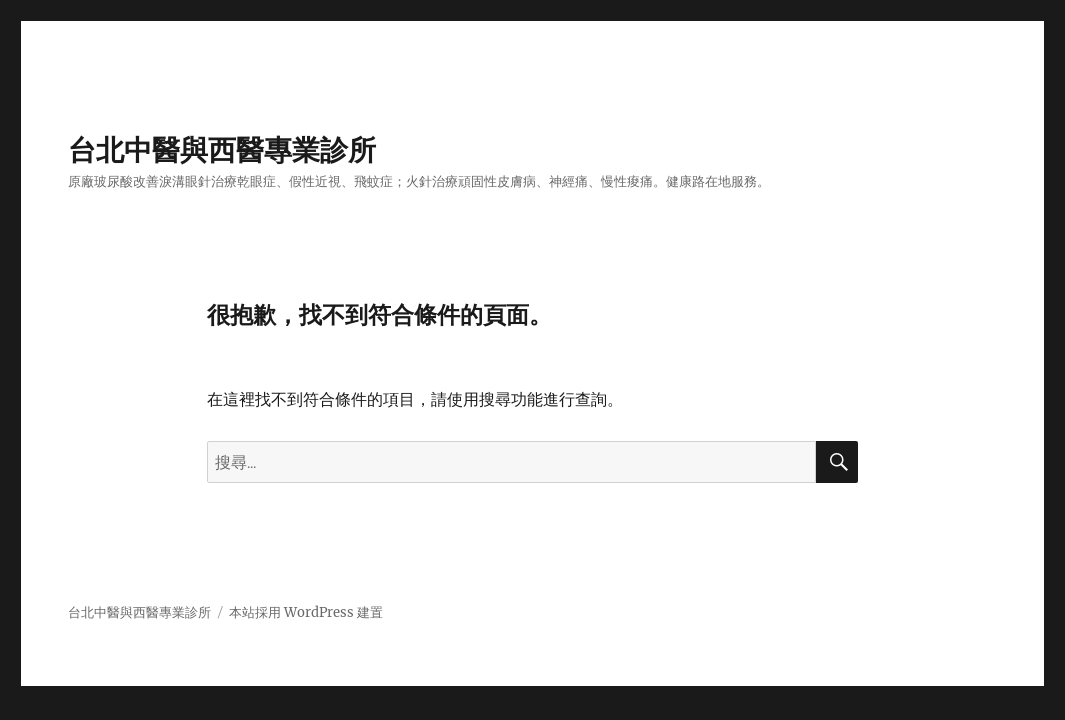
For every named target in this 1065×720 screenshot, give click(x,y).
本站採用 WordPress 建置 (306, 612)
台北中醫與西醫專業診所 (222, 150)
